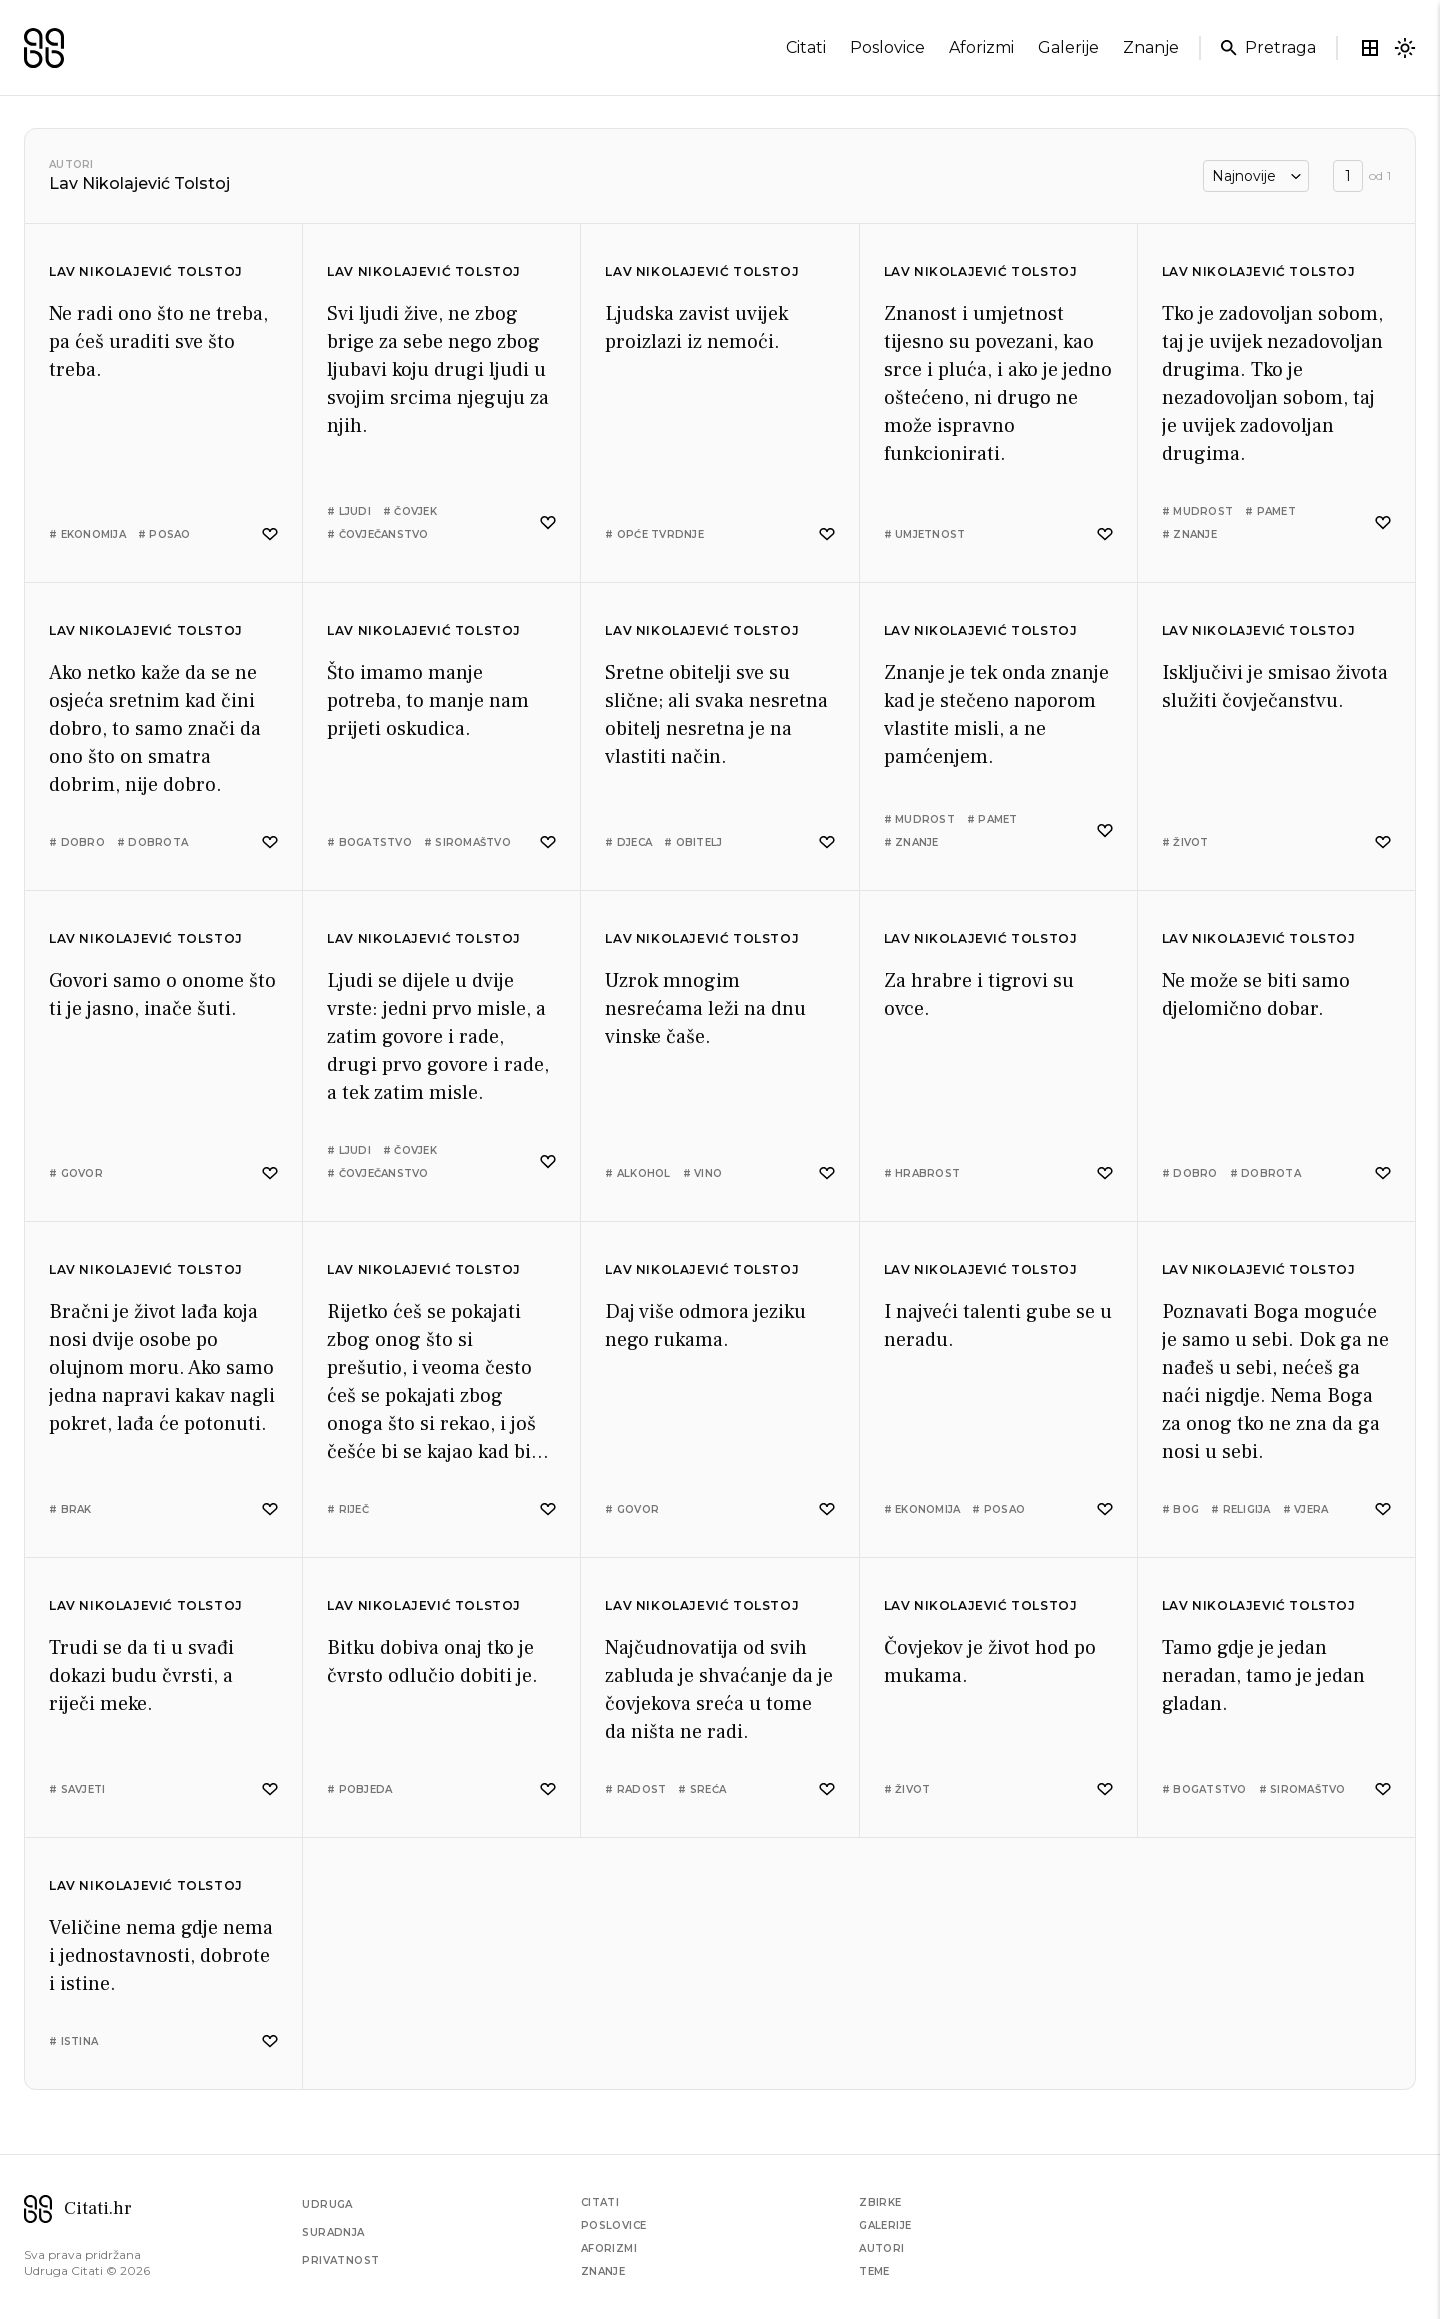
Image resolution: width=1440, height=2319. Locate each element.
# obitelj (693, 842)
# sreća (702, 1789)
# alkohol (637, 1173)
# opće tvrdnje (654, 534)
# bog (1180, 1509)
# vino (703, 1173)
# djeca (628, 842)
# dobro (77, 842)
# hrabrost (922, 1173)
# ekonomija (87, 534)
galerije (1068, 47)
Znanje (603, 2271)
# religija (1241, 1509)
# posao (164, 534)
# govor (76, 1173)
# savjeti (77, 1789)
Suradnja (333, 2232)
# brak (70, 1509)
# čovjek (410, 511)
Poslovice (614, 2225)
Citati (600, 2202)
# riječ (348, 1509)
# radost (635, 1789)
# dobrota (152, 842)
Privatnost (340, 2260)
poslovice (887, 47)
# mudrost (1197, 511)
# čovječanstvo (378, 534)
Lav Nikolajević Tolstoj (146, 271)
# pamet (1270, 511)
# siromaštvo (467, 842)
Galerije (885, 2225)
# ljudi (349, 511)
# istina (73, 2041)
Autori (71, 164)
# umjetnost (925, 534)
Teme (874, 2271)
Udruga (327, 2204)
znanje (1151, 47)
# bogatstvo (369, 842)
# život (1185, 842)
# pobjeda (359, 1789)
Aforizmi (609, 2248)
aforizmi (981, 47)
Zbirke (880, 2202)
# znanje (1189, 534)
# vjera (1306, 1509)
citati (806, 47)
